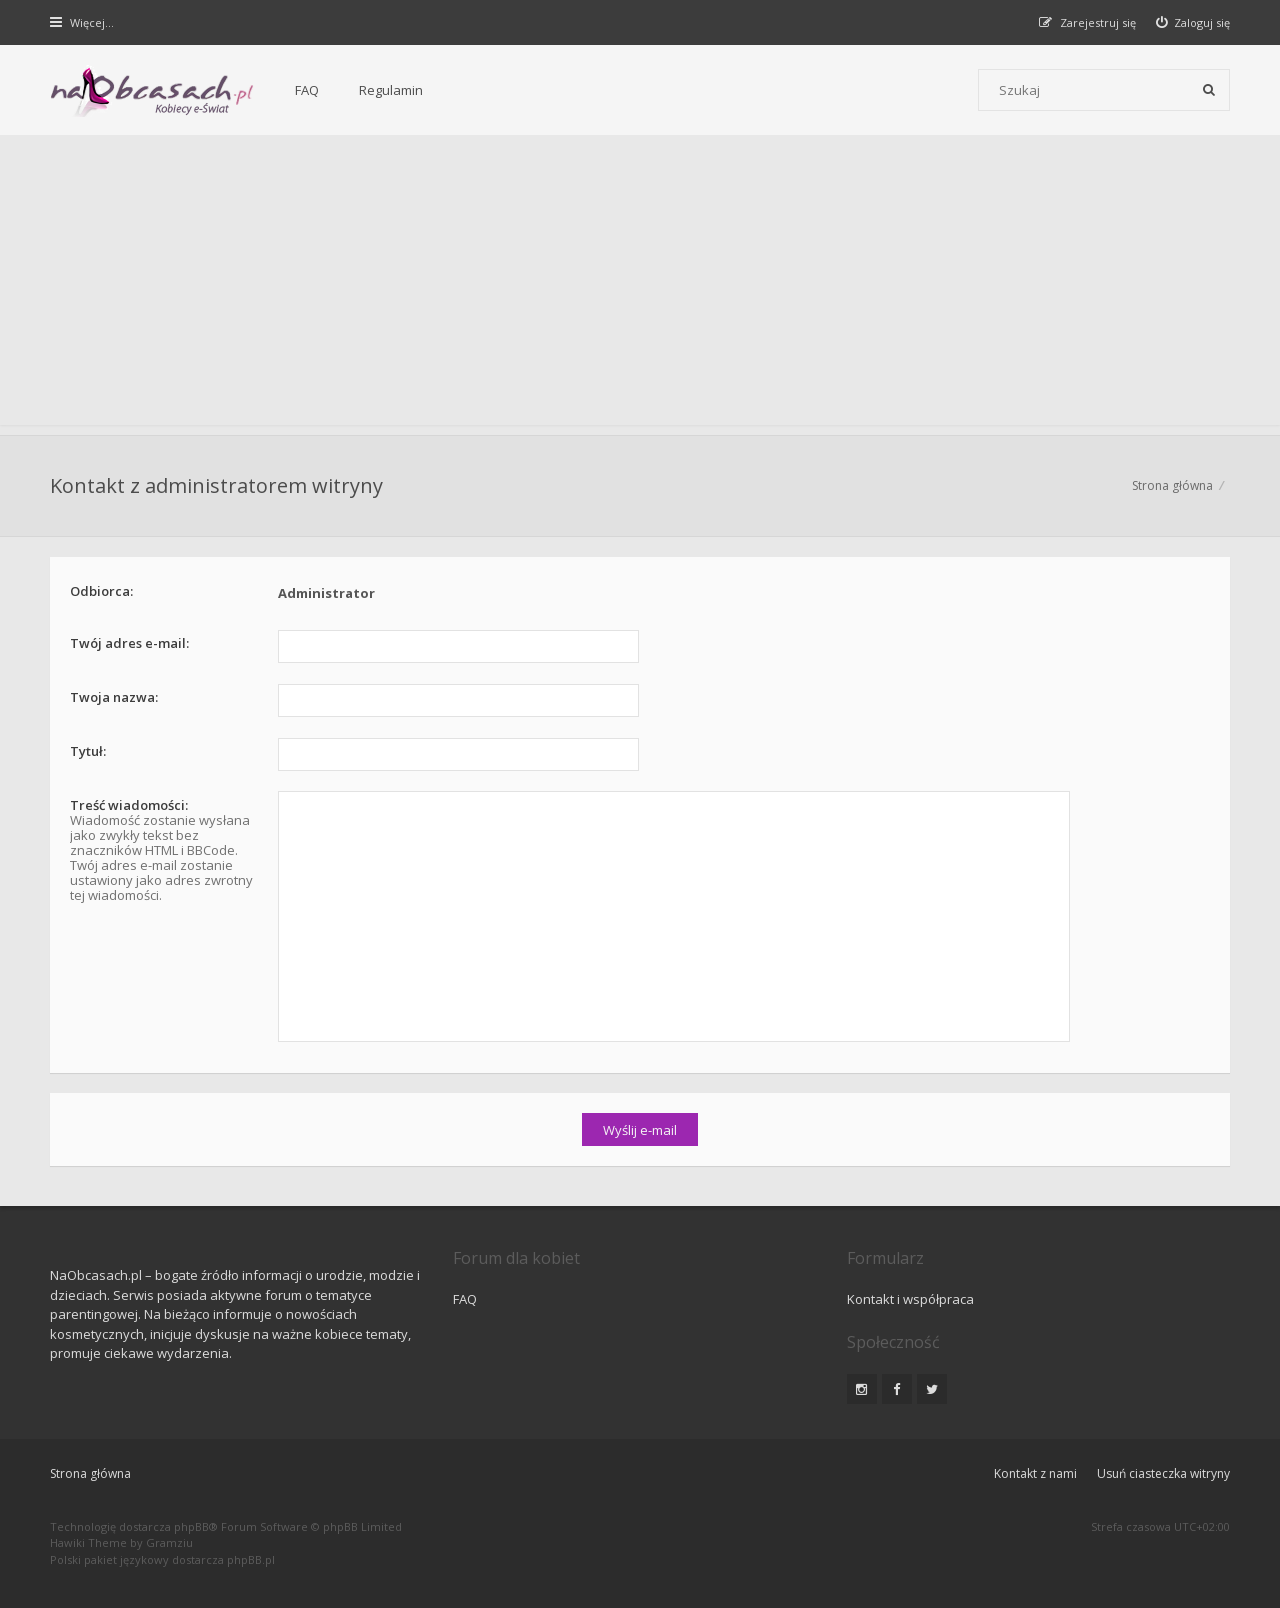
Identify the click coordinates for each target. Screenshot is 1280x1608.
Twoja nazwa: (114, 697)
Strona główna (1172, 485)
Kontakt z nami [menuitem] (1035, 1473)
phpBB (191, 1526)
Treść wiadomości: (129, 805)
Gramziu (169, 1542)
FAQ (307, 90)
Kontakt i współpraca (910, 1299)
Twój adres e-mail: (129, 643)
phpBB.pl (251, 1559)
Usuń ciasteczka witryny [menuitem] (1163, 1473)
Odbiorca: (101, 591)
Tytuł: (88, 751)
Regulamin (391, 90)
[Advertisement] (640, 285)
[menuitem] (1193, 22)
